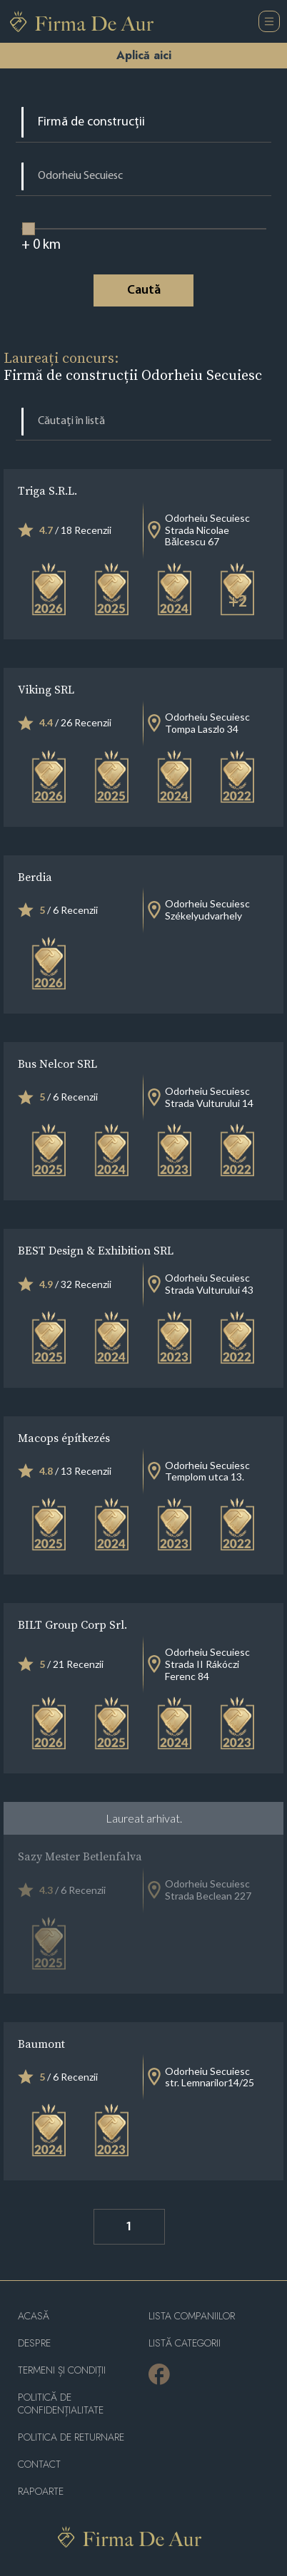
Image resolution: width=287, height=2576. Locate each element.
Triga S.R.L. (47, 490)
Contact (39, 2464)
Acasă (33, 2316)
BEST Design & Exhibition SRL (95, 1250)
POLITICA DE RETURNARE (71, 2437)
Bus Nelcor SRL (57, 1063)
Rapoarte (41, 2491)
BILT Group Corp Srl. (72, 1624)
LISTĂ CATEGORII (184, 2343)
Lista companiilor (191, 2316)
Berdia (35, 877)
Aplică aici (143, 55)
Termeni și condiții (62, 2370)
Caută (144, 290)
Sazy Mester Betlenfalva (80, 1856)
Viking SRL (46, 689)
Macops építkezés (64, 1438)
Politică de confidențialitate (61, 2404)
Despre (34, 2343)
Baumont (41, 2043)
